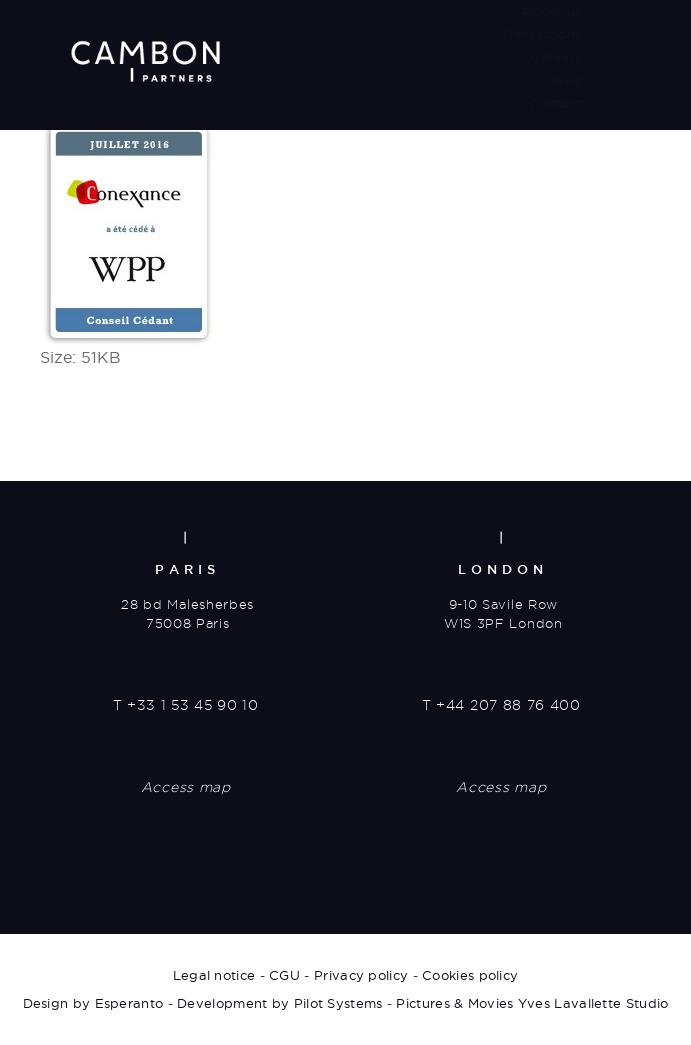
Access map (186, 787)
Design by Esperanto (93, 1003)
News (563, 80)
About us (551, 11)
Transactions (541, 34)
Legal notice (214, 975)
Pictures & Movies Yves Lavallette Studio (532, 1003)
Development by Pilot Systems (279, 1003)
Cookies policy (470, 975)
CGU (284, 975)
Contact (555, 103)
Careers (556, 57)
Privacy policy (361, 975)
